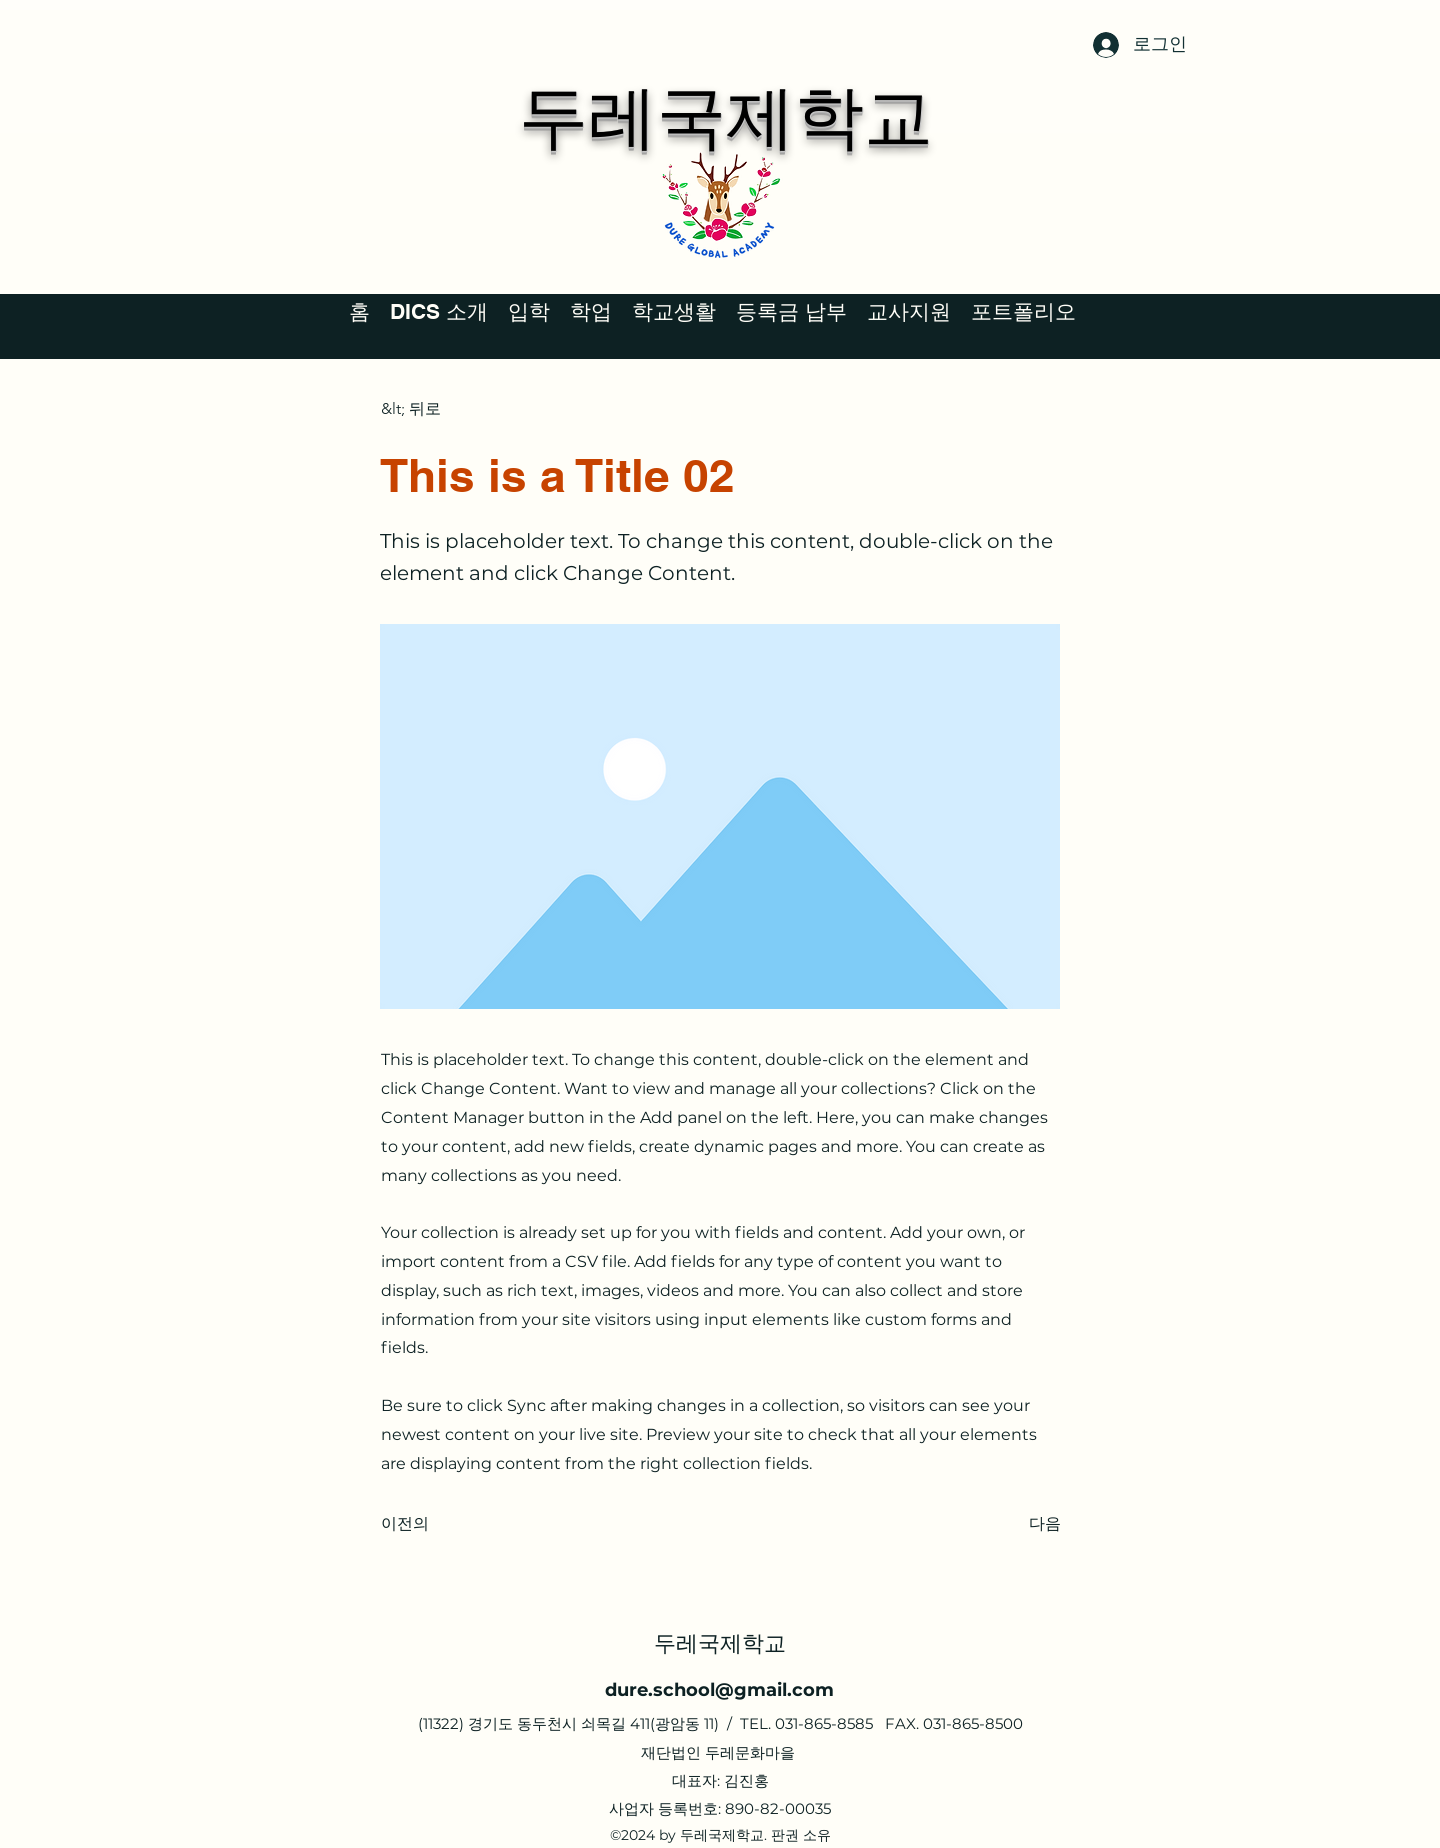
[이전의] (447, 1524)
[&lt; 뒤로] (447, 409)
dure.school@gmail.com (719, 1690)
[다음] (1011, 1524)
